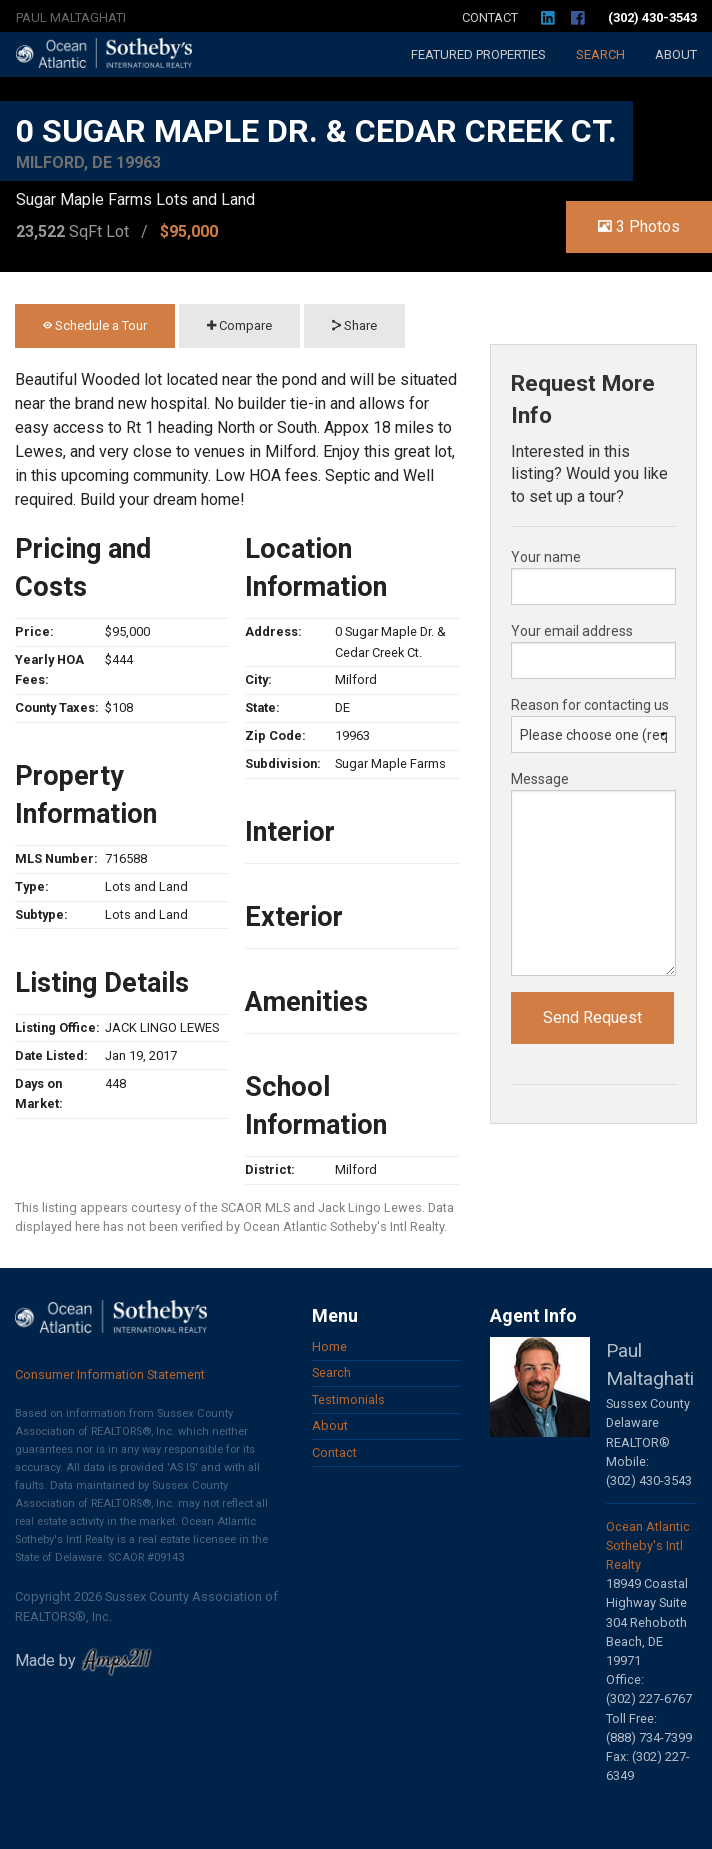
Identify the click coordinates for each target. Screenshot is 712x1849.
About (676, 54)
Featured (478, 54)
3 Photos (639, 226)
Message (540, 779)
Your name (546, 557)
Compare (239, 325)
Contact (490, 17)
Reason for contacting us (590, 705)
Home (329, 1346)
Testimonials (348, 1399)
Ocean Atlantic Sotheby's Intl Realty (648, 1545)
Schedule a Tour (95, 325)
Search (600, 54)
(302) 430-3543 (652, 17)
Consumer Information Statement (110, 1374)
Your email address (572, 631)
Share (354, 325)
